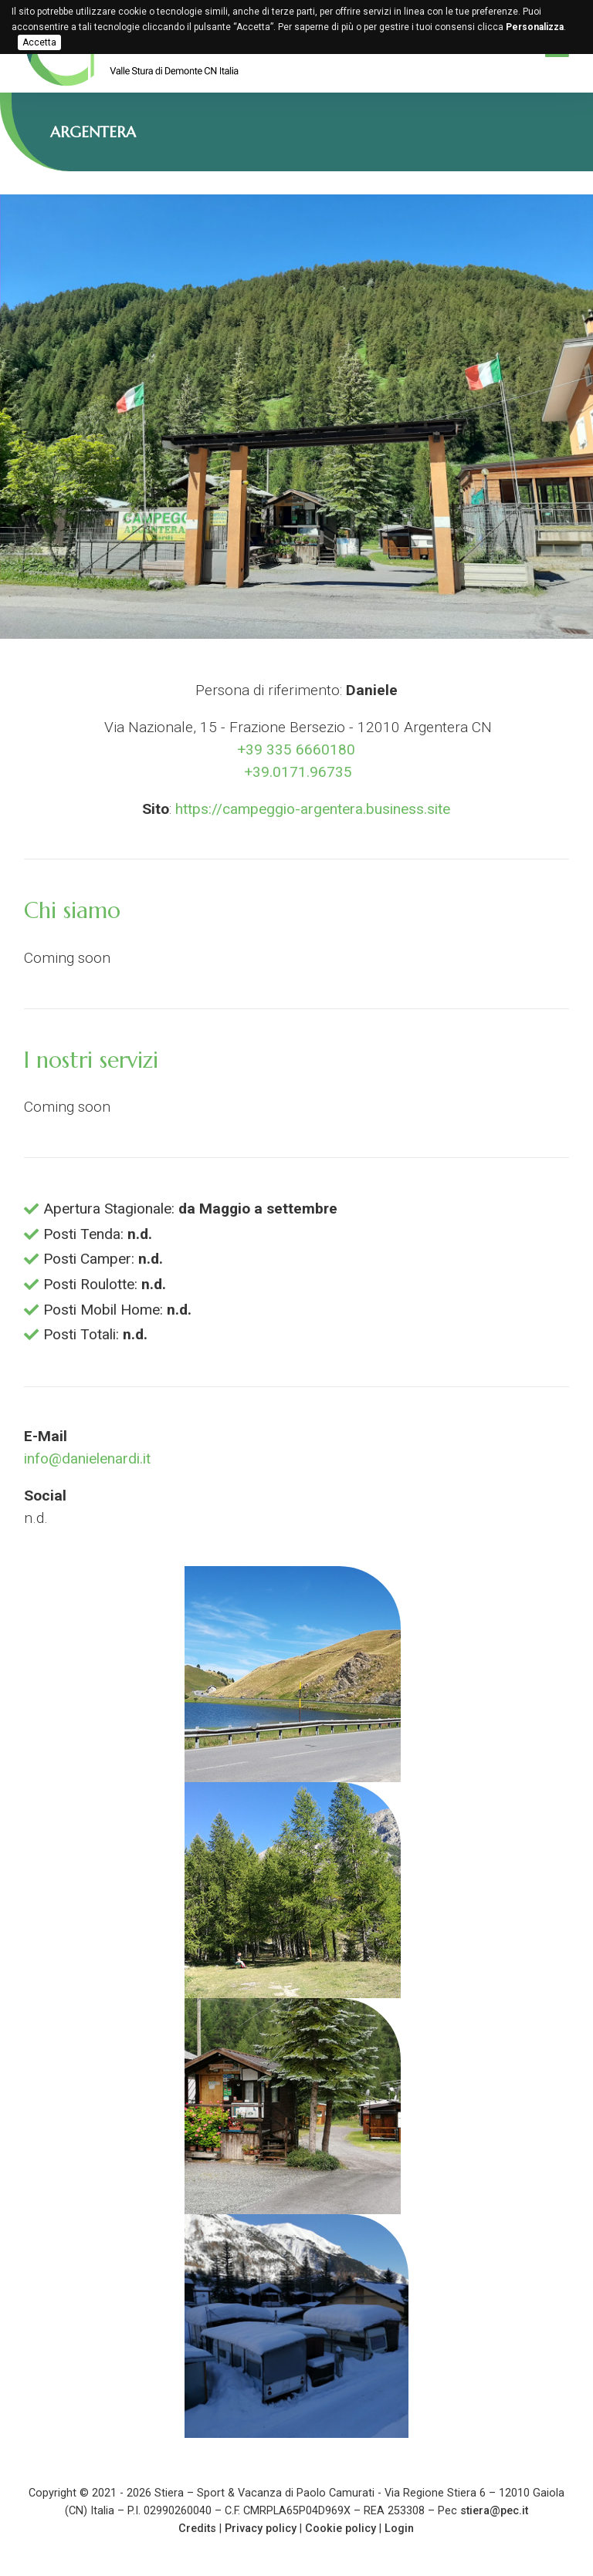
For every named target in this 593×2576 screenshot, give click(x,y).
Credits (197, 2528)
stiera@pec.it (494, 2510)
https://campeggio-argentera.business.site (312, 809)
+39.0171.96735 (296, 772)
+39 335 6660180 (296, 749)
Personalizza (535, 27)
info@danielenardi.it (87, 1458)
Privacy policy (260, 2528)
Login (399, 2528)
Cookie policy (340, 2528)
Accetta (39, 42)
